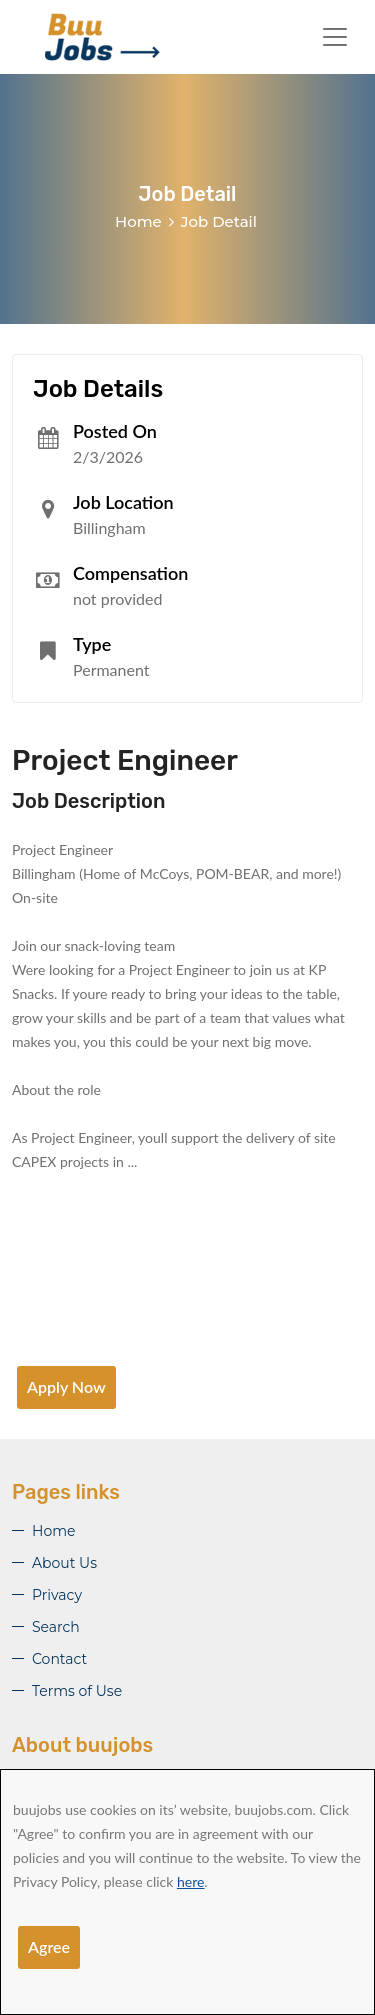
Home (138, 221)
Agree (49, 1946)
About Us (64, 1563)
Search (56, 1627)
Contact (59, 1659)
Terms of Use (77, 1691)
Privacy (57, 1595)
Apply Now (66, 1386)
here (190, 1881)
